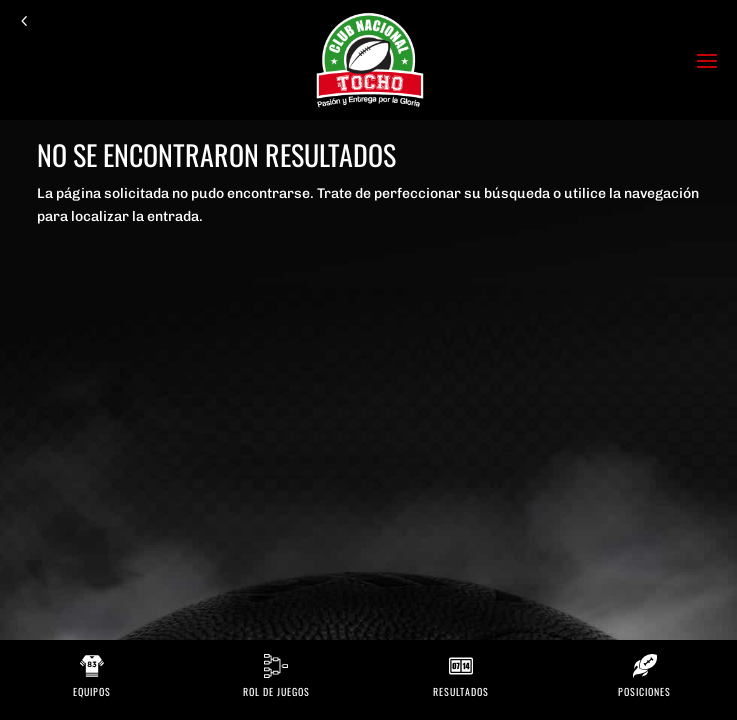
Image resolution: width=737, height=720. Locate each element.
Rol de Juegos (276, 691)
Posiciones (644, 691)
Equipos (92, 691)
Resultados (461, 691)
